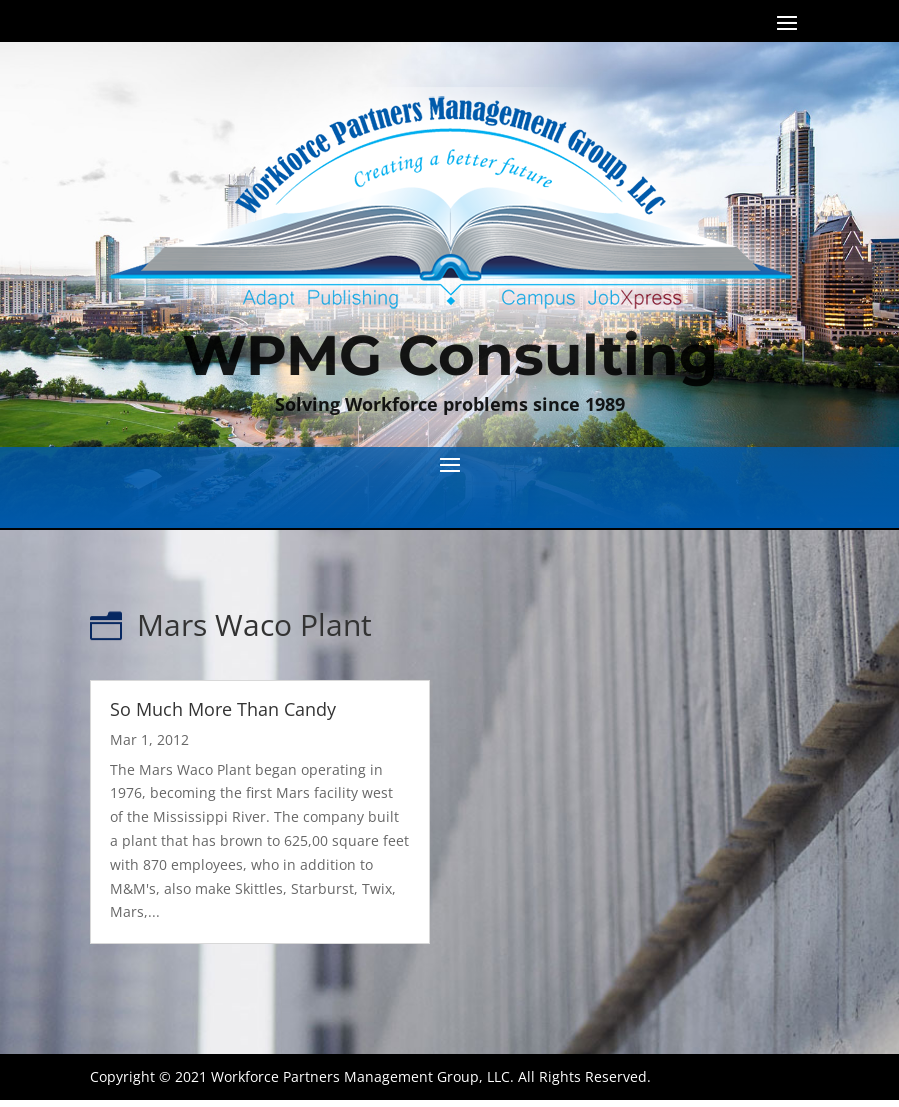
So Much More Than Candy (223, 709)
